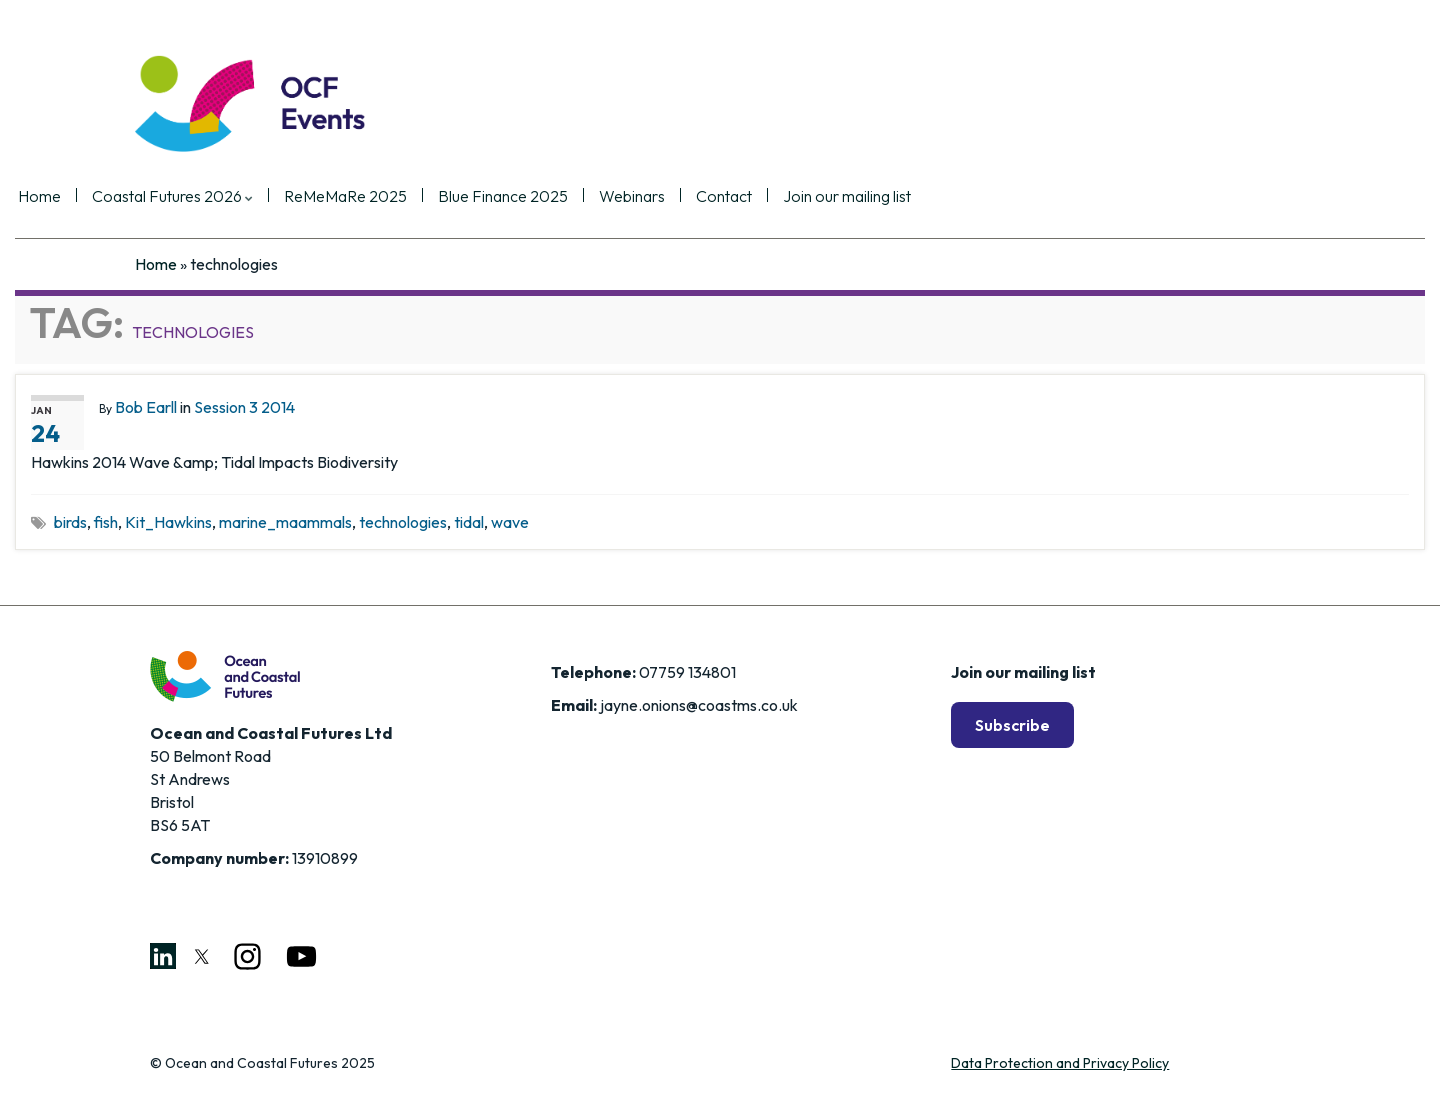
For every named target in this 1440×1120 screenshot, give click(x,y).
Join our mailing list (964, 197)
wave (510, 522)
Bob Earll (146, 407)
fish (106, 522)
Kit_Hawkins (168, 522)
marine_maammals (285, 522)
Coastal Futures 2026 (289, 197)
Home (156, 197)
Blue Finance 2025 (620, 197)
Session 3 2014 (244, 407)
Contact (841, 197)
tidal (469, 522)
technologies (403, 522)
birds (70, 522)
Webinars (749, 197)
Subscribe (1012, 725)
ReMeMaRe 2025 (462, 197)
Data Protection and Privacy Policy (1060, 1063)
